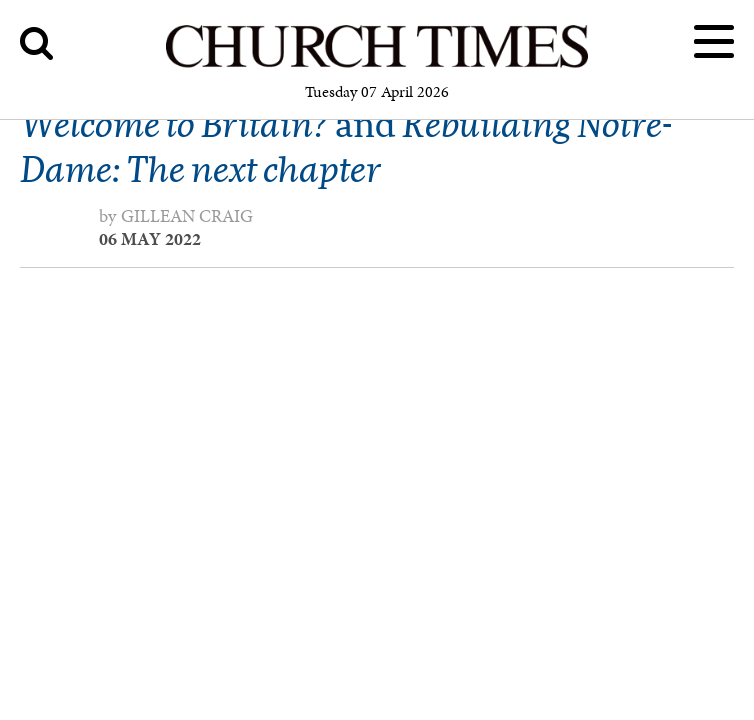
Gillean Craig (187, 216)
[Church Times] (377, 64)
